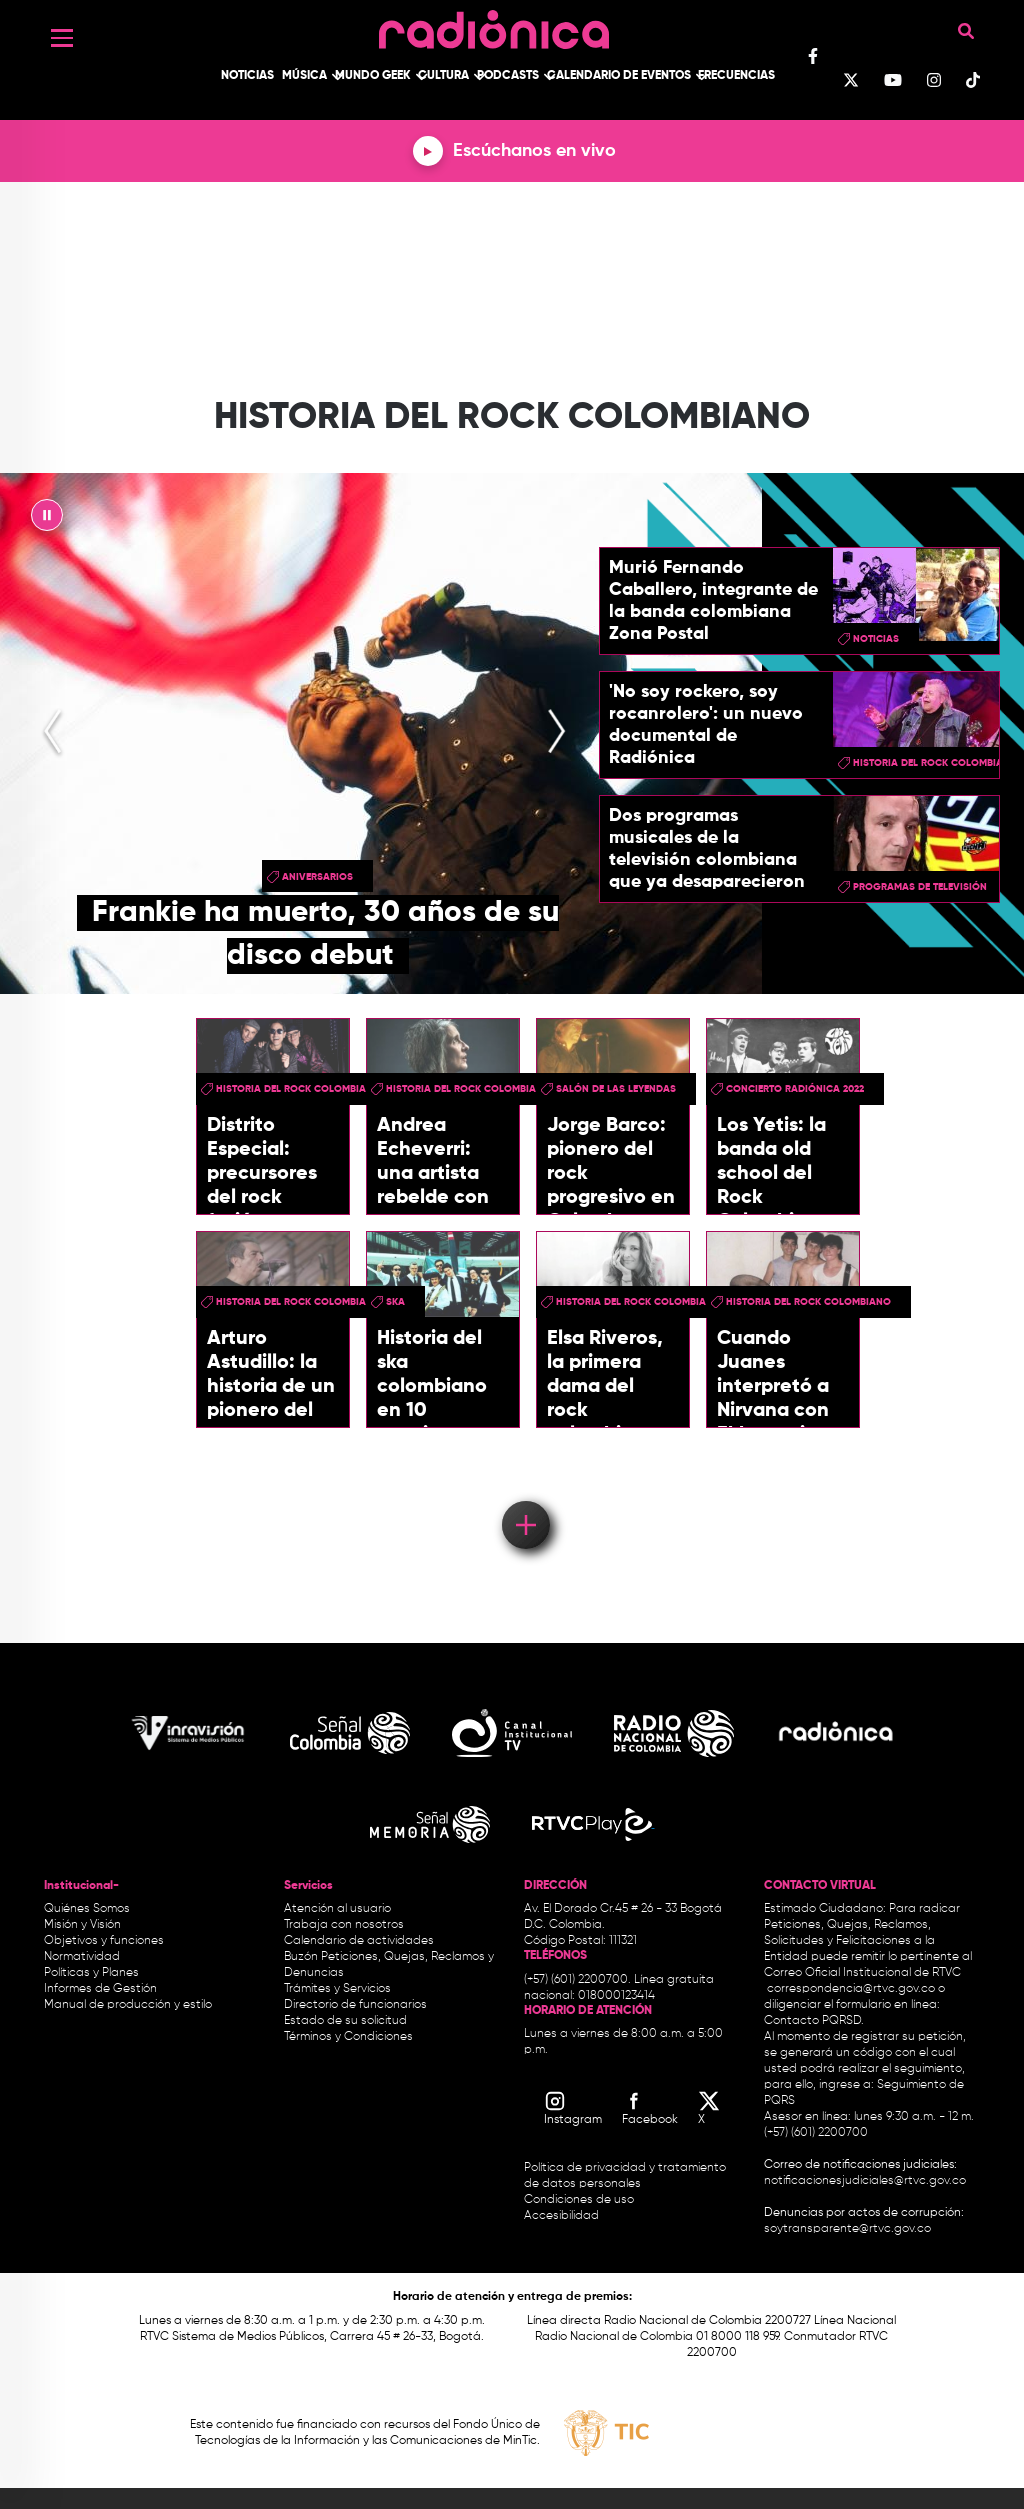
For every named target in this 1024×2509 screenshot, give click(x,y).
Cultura (443, 76)
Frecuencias (736, 76)
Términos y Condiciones (348, 2037)
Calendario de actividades (359, 1941)
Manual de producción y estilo (128, 2005)
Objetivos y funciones (104, 1941)
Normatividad (82, 1957)
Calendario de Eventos (619, 76)
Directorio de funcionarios (355, 2005)
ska (395, 1302)
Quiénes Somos (87, 1909)
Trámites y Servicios (337, 1989)
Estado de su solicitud (345, 2021)
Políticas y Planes (91, 1973)
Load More (524, 1496)
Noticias (247, 76)
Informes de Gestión (100, 1989)
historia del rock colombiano (298, 1089)
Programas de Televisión (920, 887)
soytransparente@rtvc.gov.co (847, 2229)
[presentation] (53, 733)
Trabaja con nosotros (344, 1925)
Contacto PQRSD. (814, 2021)
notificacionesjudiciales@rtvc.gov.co (865, 2181)
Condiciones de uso (579, 2200)
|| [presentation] (47, 520)
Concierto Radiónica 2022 (795, 1089)
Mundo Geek (373, 76)
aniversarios (317, 877)
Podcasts (508, 76)
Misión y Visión (82, 1925)
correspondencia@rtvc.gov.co (851, 1989)
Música (304, 76)
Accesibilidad (563, 2216)
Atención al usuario (337, 1909)
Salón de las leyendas (616, 1089)
